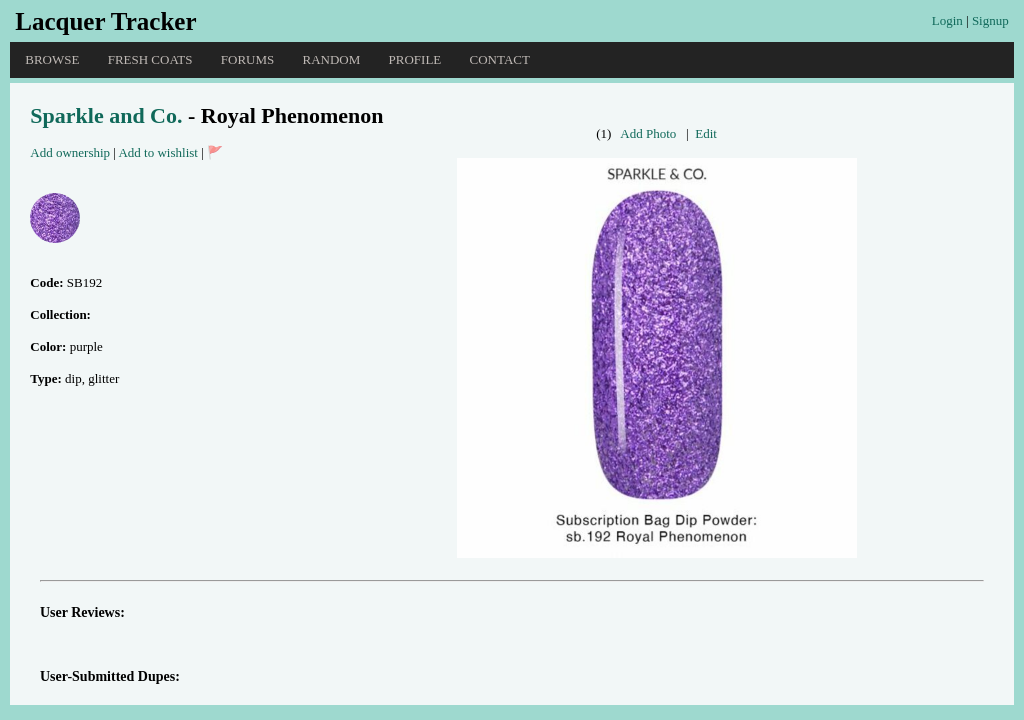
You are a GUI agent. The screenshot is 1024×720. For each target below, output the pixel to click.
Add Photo (648, 133)
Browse (52, 59)
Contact (500, 59)
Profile (415, 59)
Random (332, 59)
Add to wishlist (157, 152)
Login (947, 20)
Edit (706, 133)
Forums (247, 59)
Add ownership (70, 152)
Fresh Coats (150, 59)
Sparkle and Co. (106, 115)
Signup (990, 20)
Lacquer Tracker (105, 21)
